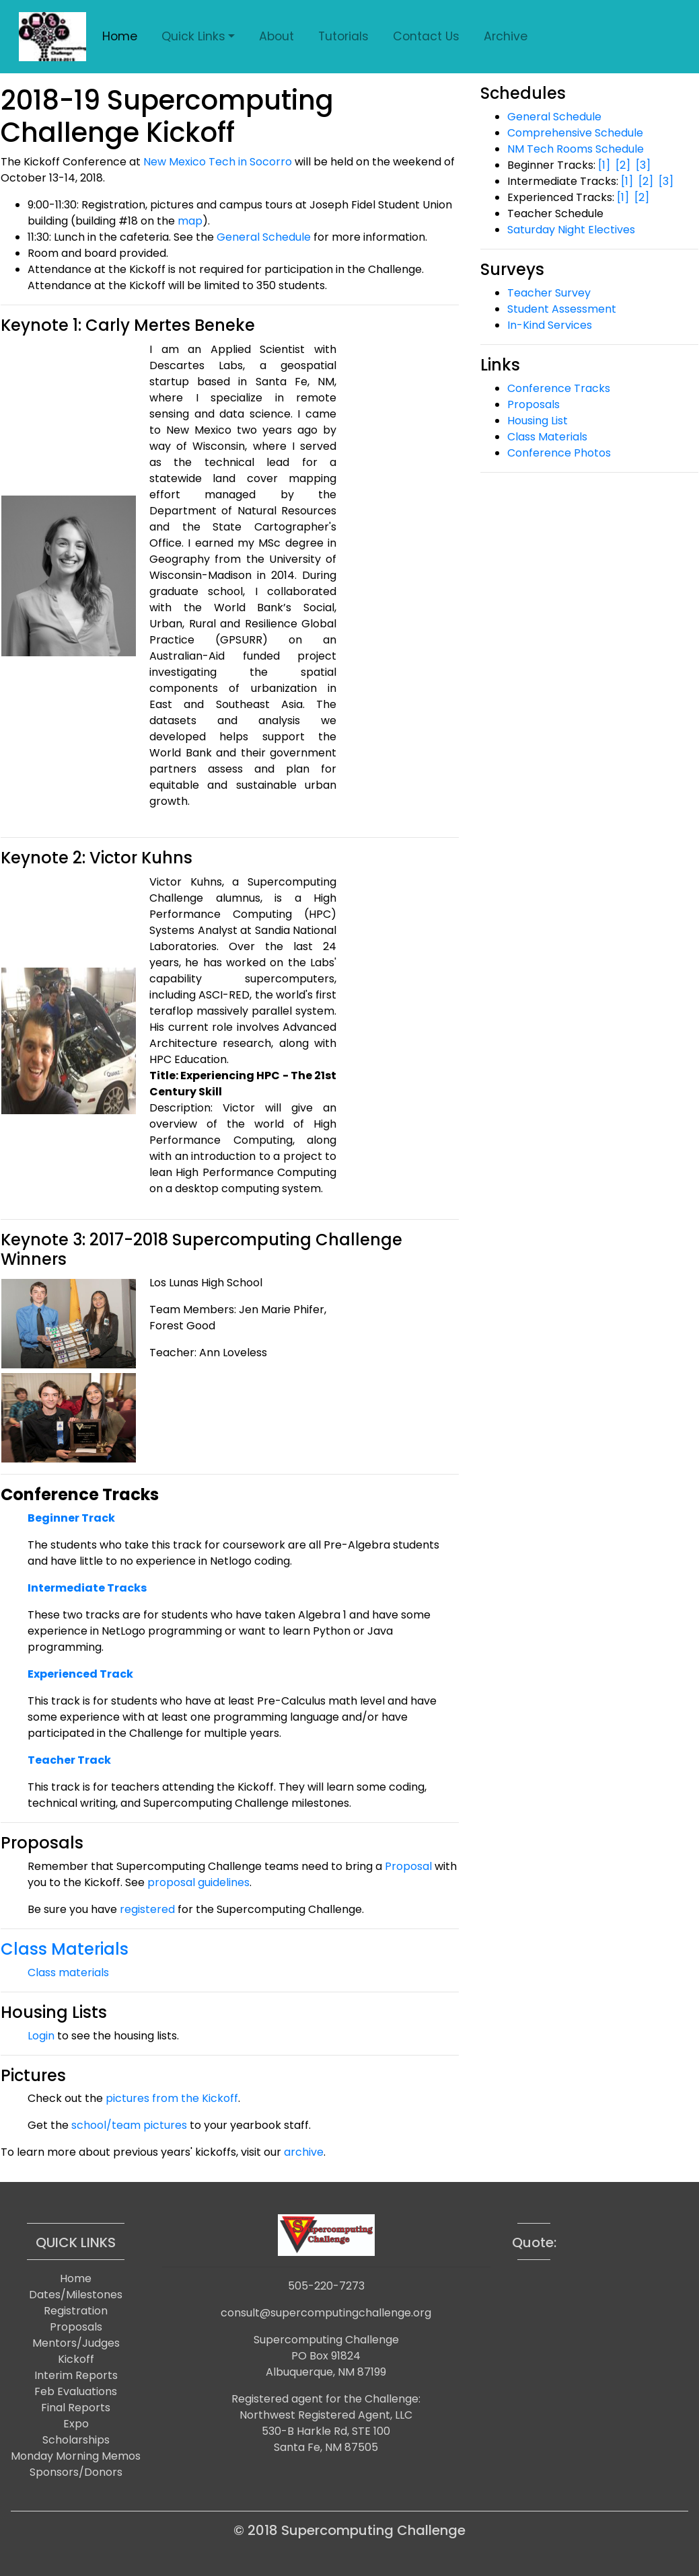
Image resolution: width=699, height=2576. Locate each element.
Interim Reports (76, 2375)
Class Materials (64, 1949)
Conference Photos (559, 453)
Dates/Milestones (75, 2294)
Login (41, 2035)
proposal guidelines (198, 1882)
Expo (76, 2423)
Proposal (408, 1866)
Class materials (68, 1972)
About (276, 36)
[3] (643, 165)
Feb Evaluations (75, 2391)
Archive (505, 36)
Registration (76, 2310)
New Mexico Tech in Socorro (217, 161)
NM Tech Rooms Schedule (575, 149)
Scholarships (76, 2440)
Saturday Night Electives (571, 229)
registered (147, 1909)
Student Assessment (561, 309)
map (190, 221)
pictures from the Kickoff (172, 2098)
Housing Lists (54, 2012)
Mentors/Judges (76, 2343)
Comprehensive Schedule (575, 133)
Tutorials (343, 36)
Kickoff (76, 2359)
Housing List (537, 420)
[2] (623, 165)
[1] (604, 165)
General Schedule (264, 237)
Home (119, 36)
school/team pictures (129, 2125)
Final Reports (75, 2407)
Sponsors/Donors (76, 2472)
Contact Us (426, 36)
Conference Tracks (558, 388)
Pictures (33, 2075)
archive (304, 2152)
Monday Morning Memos (76, 2456)
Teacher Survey (549, 293)
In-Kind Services (549, 325)
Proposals (42, 1843)
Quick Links (193, 36)
